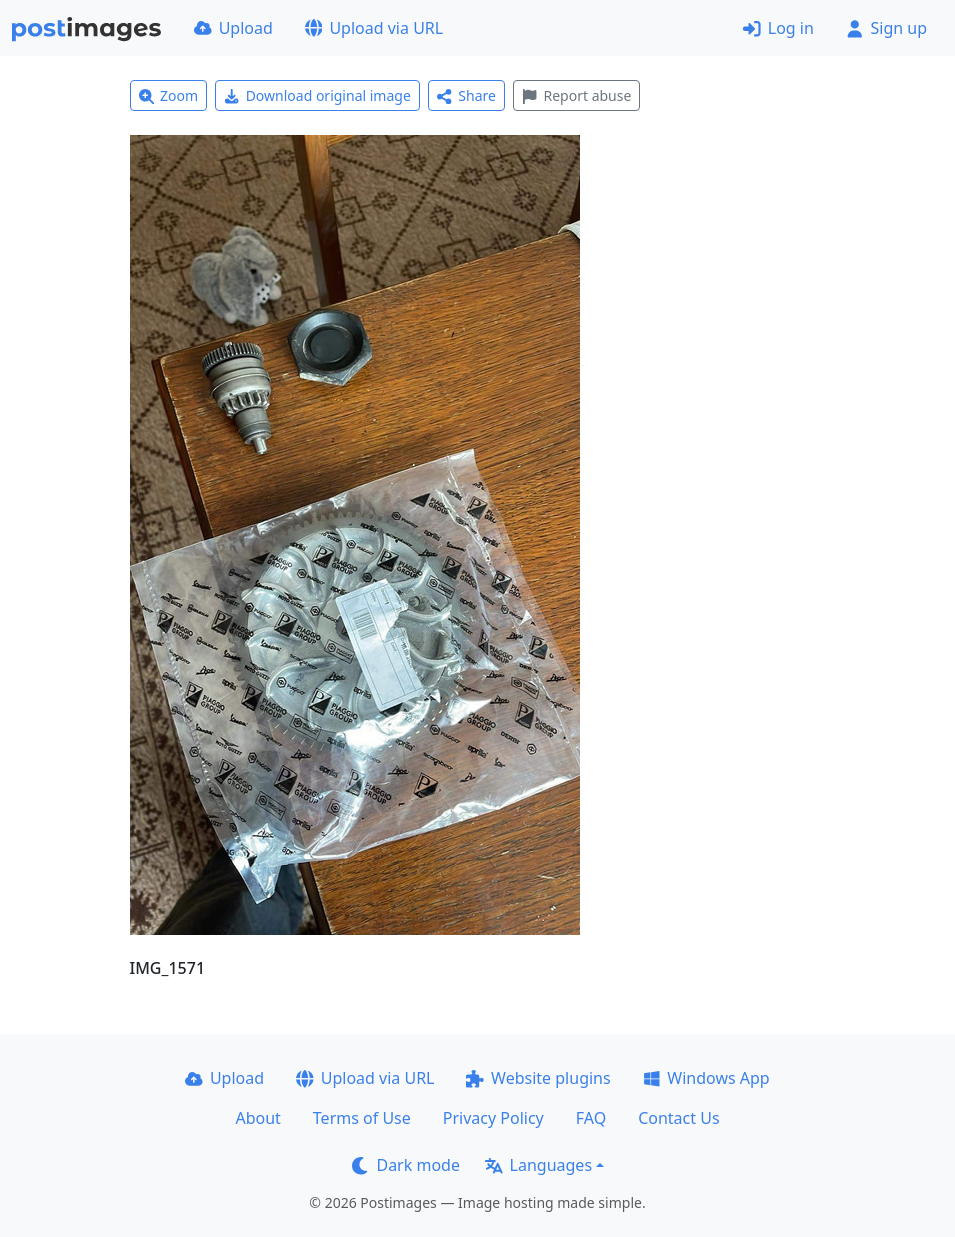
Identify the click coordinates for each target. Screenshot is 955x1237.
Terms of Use (362, 1118)
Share (466, 95)
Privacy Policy (493, 1118)
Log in (778, 28)
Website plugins (538, 1078)
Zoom (169, 95)
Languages (538, 1165)
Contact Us (678, 1118)
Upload (233, 28)
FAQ (591, 1118)
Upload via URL (374, 28)
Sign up (886, 28)
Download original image (317, 95)
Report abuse (576, 95)
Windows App (706, 1078)
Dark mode (406, 1165)
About (257, 1118)
